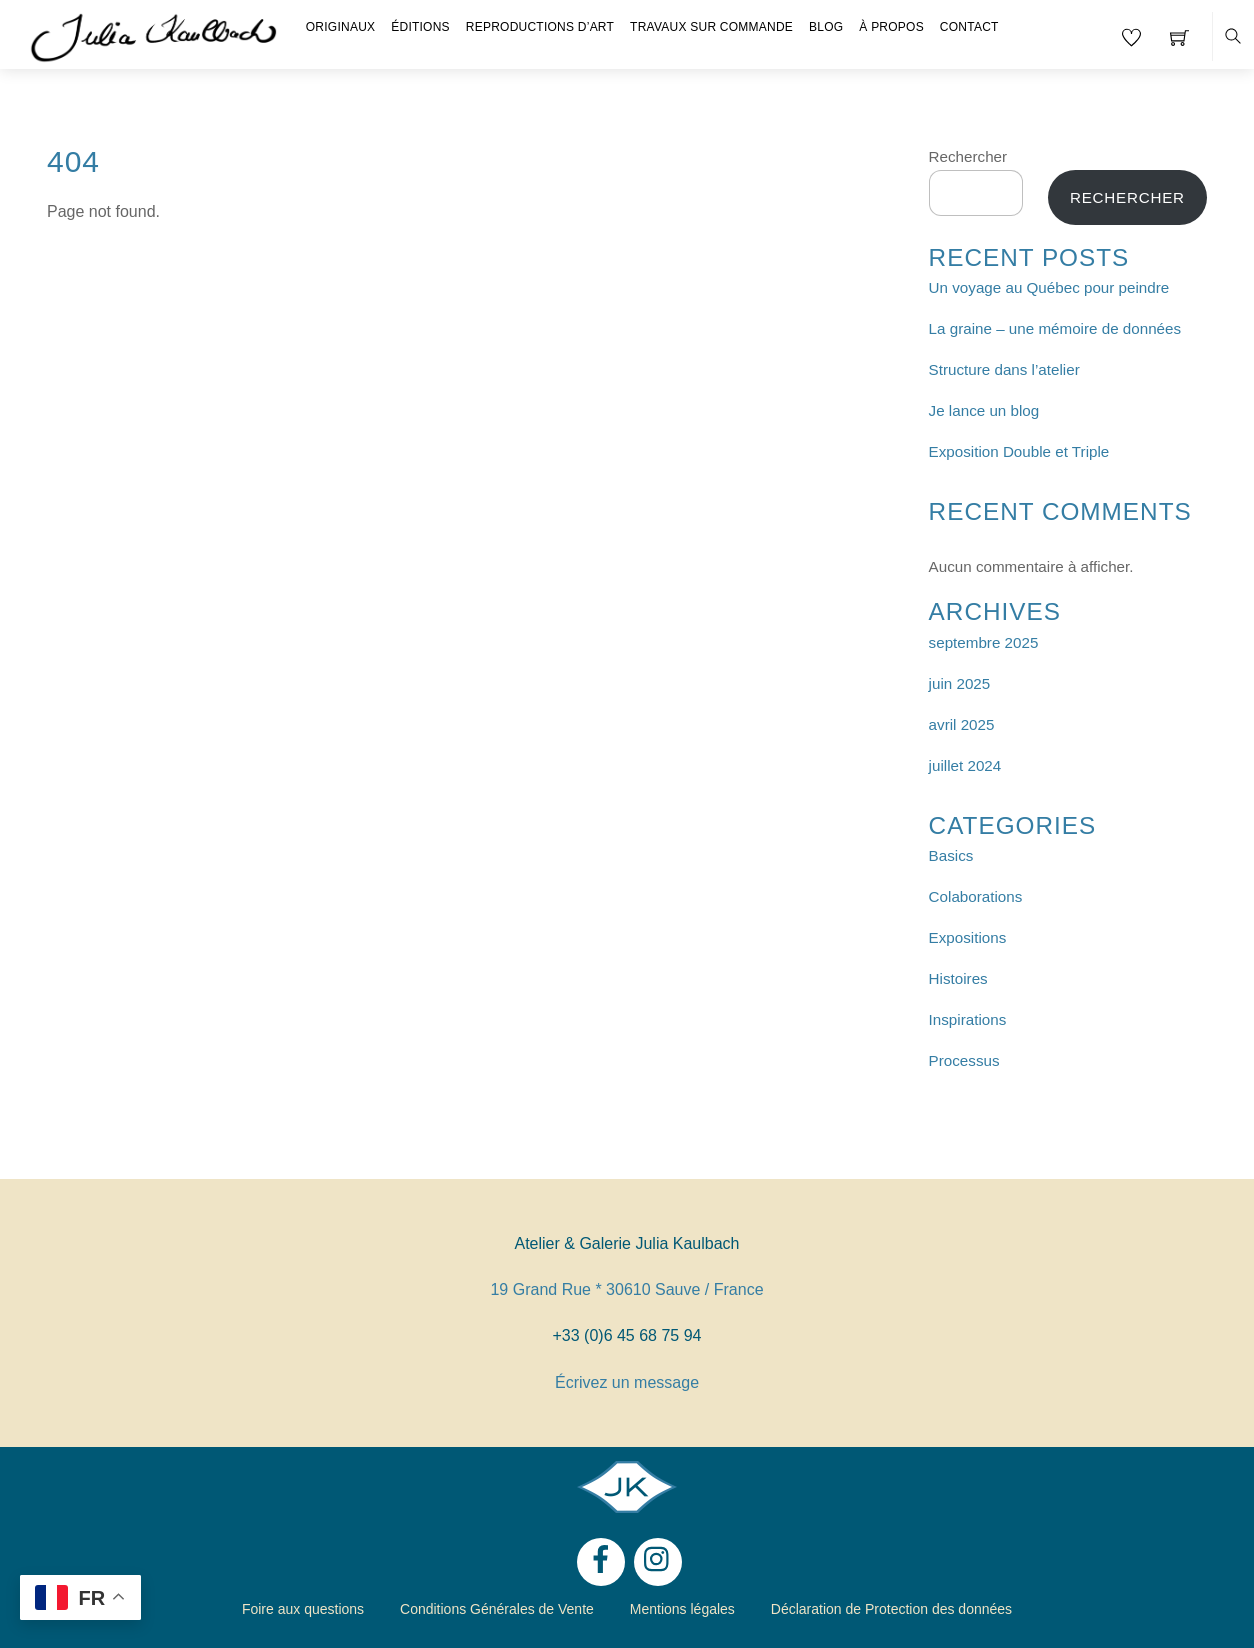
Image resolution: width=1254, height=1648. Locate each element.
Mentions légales (682, 1609)
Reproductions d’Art (540, 27)
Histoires (958, 978)
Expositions (968, 937)
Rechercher (968, 156)
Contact (969, 27)
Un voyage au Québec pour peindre (1049, 287)
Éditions (420, 27)
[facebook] (601, 1560)
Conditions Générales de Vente (497, 1609)
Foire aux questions (303, 1609)
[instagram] (658, 1560)
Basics (951, 855)
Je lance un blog (984, 410)
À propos (891, 27)
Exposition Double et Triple (1019, 451)
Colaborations (976, 896)
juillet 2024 (965, 765)
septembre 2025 (984, 642)
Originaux (341, 27)
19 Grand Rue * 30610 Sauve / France (626, 1289)
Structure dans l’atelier (1004, 369)
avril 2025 (962, 724)
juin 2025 (960, 683)
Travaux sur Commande (711, 27)
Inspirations (968, 1019)
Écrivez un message (627, 1382)
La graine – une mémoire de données (1055, 328)
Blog (826, 27)
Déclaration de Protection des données (891, 1609)
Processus (964, 1060)
